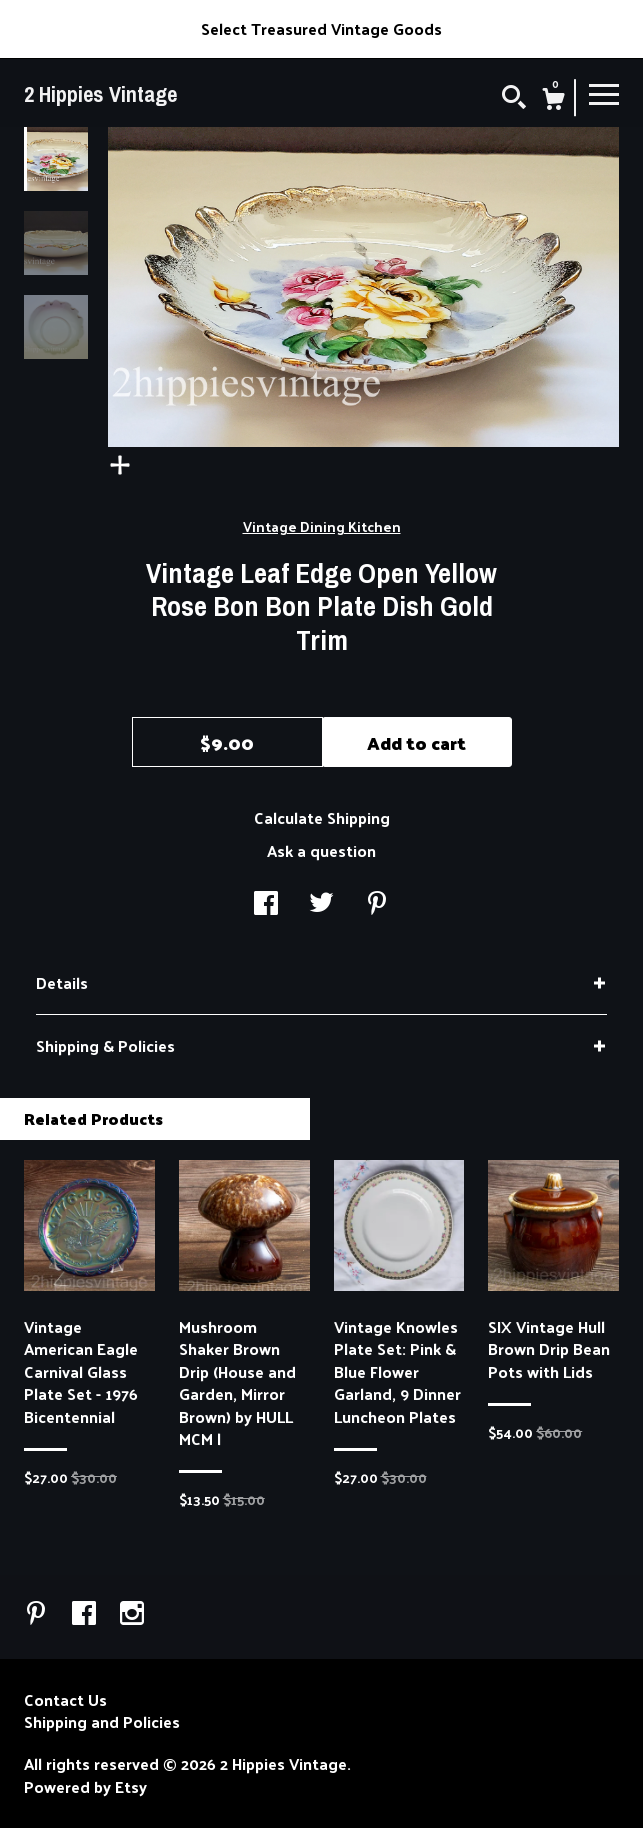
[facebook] (86, 1614)
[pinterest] (38, 1614)
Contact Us (65, 1700)
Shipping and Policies (102, 1722)
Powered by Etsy (85, 1787)
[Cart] (553, 101)
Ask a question (321, 850)
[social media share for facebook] (266, 904)
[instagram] (132, 1614)
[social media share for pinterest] (377, 904)
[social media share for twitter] (321, 904)
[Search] (514, 99)
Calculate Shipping (322, 817)
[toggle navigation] (604, 93)
